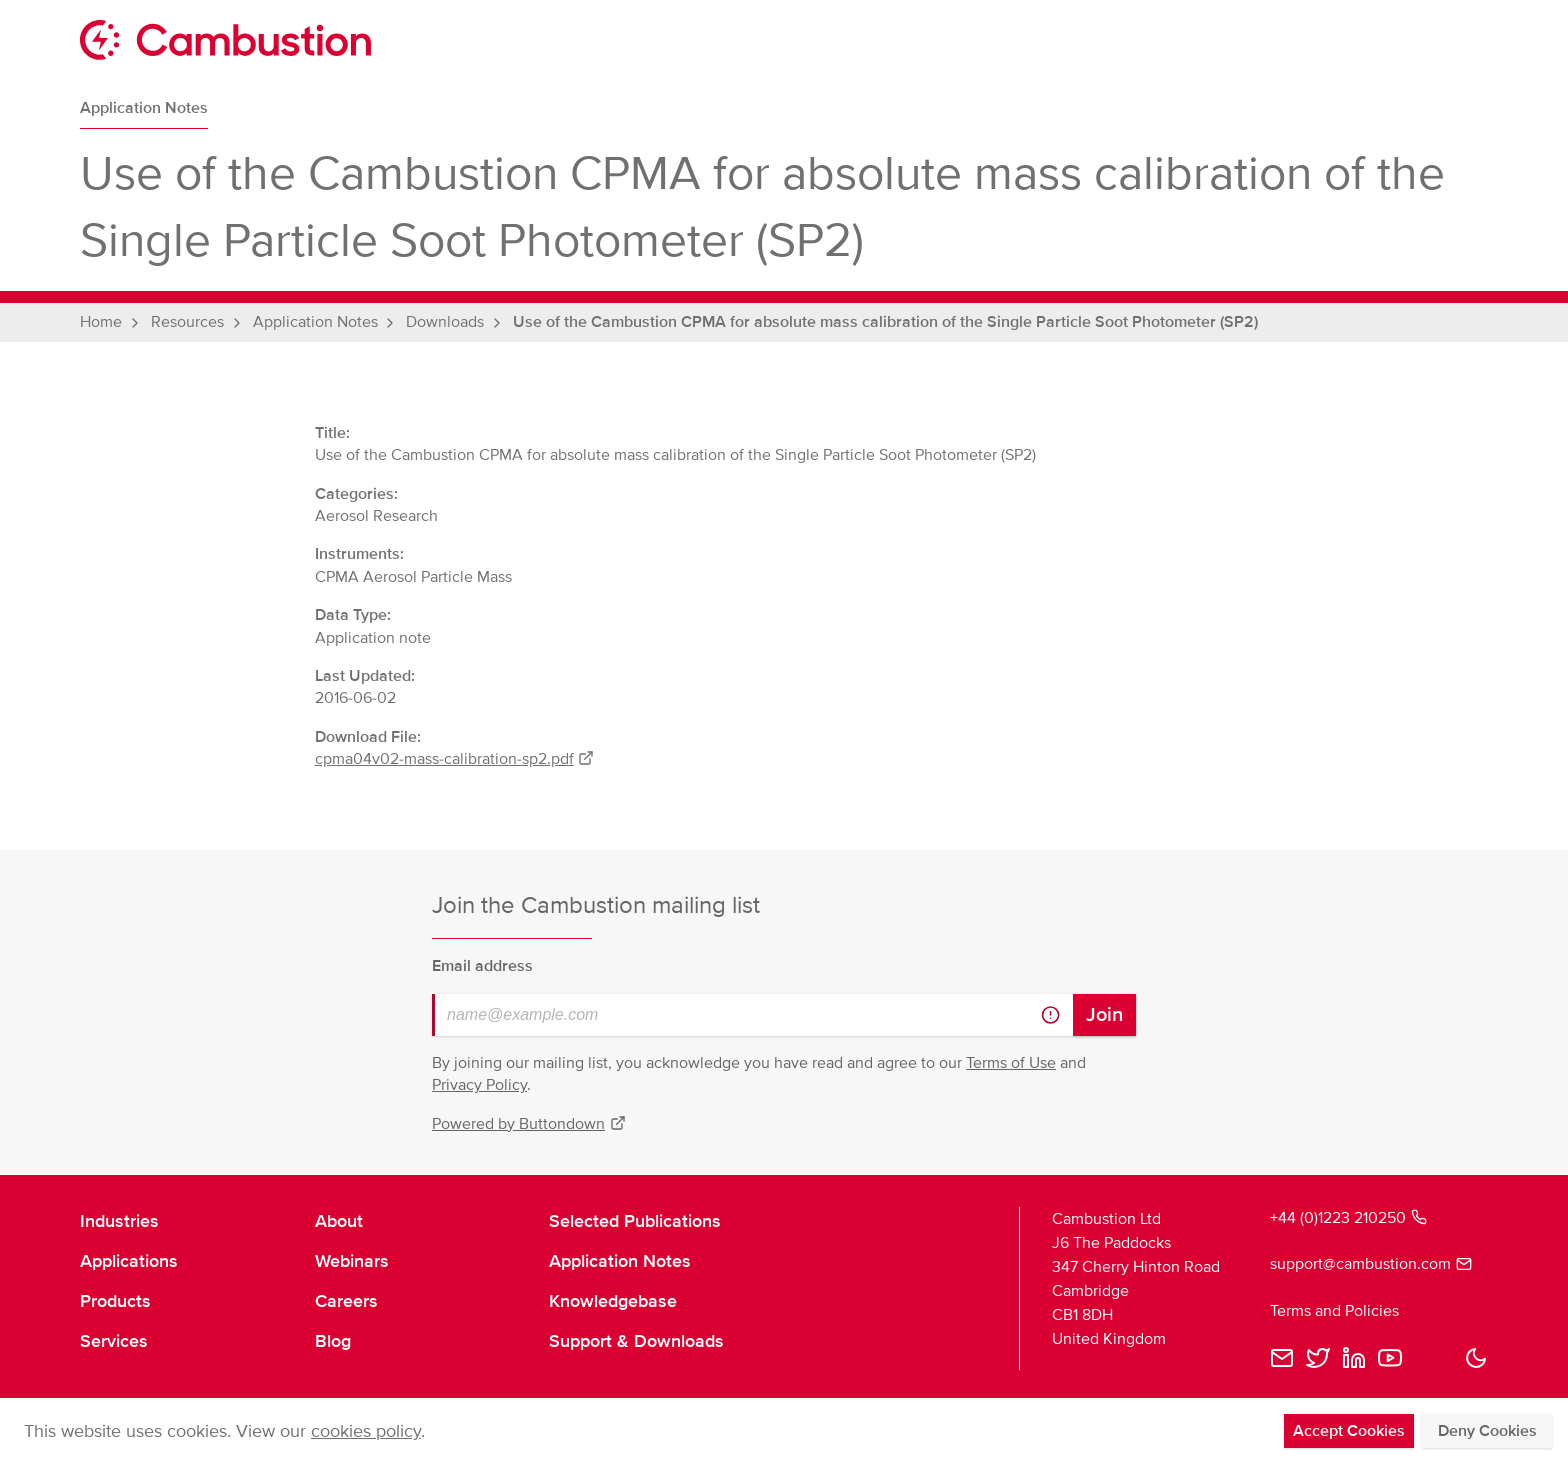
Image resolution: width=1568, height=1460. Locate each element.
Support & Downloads (636, 1341)
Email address (482, 966)
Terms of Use (1011, 1063)
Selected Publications (635, 1221)
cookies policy (366, 1431)
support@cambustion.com (1371, 1264)
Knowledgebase (613, 1301)
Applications (129, 1261)
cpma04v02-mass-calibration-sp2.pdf (455, 759)
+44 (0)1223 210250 (1348, 1218)
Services (114, 1341)
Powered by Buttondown (529, 1124)
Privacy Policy (479, 1085)
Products (115, 1301)
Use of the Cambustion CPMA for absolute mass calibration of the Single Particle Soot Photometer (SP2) (885, 322)
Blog (333, 1341)
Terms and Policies (1334, 1311)
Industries (119, 1221)
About (339, 1221)
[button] (1476, 1358)
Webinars (352, 1261)
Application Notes (144, 108)
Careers (346, 1301)
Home (101, 322)
